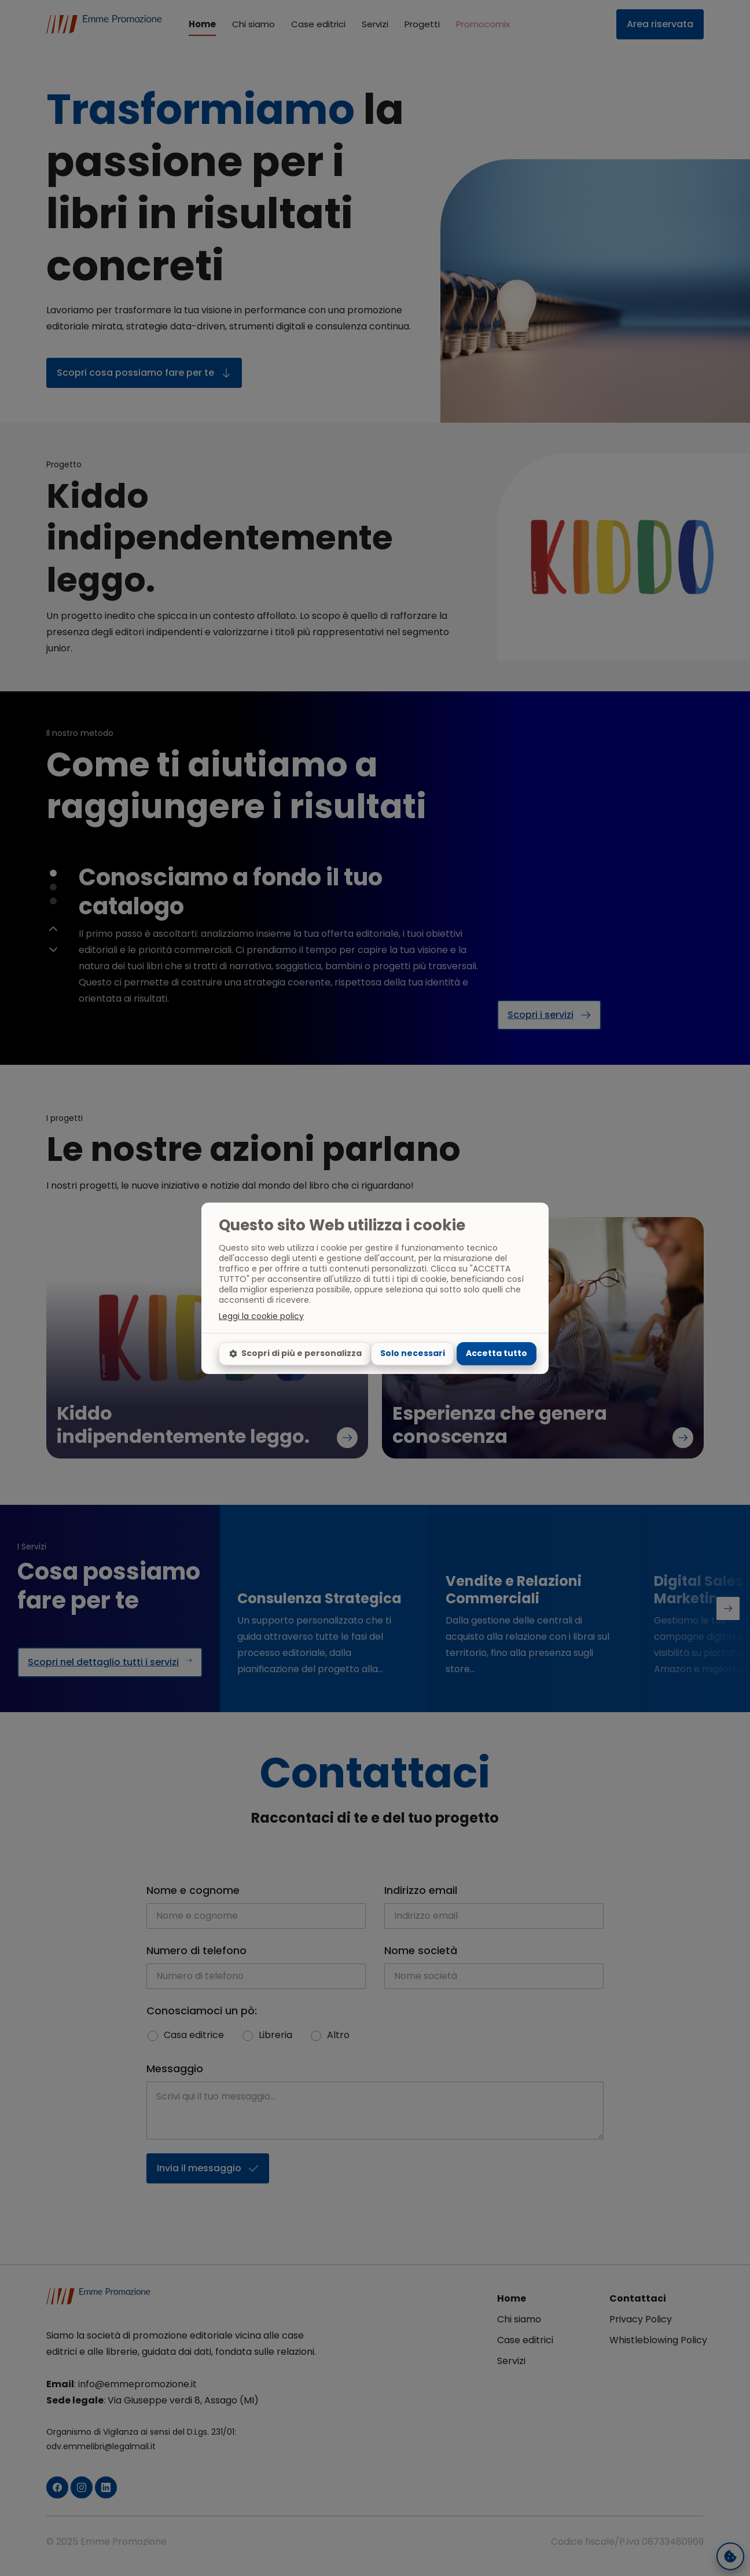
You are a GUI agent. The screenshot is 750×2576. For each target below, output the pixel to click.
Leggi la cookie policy (261, 1316)
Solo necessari (412, 1353)
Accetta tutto (496, 1353)
